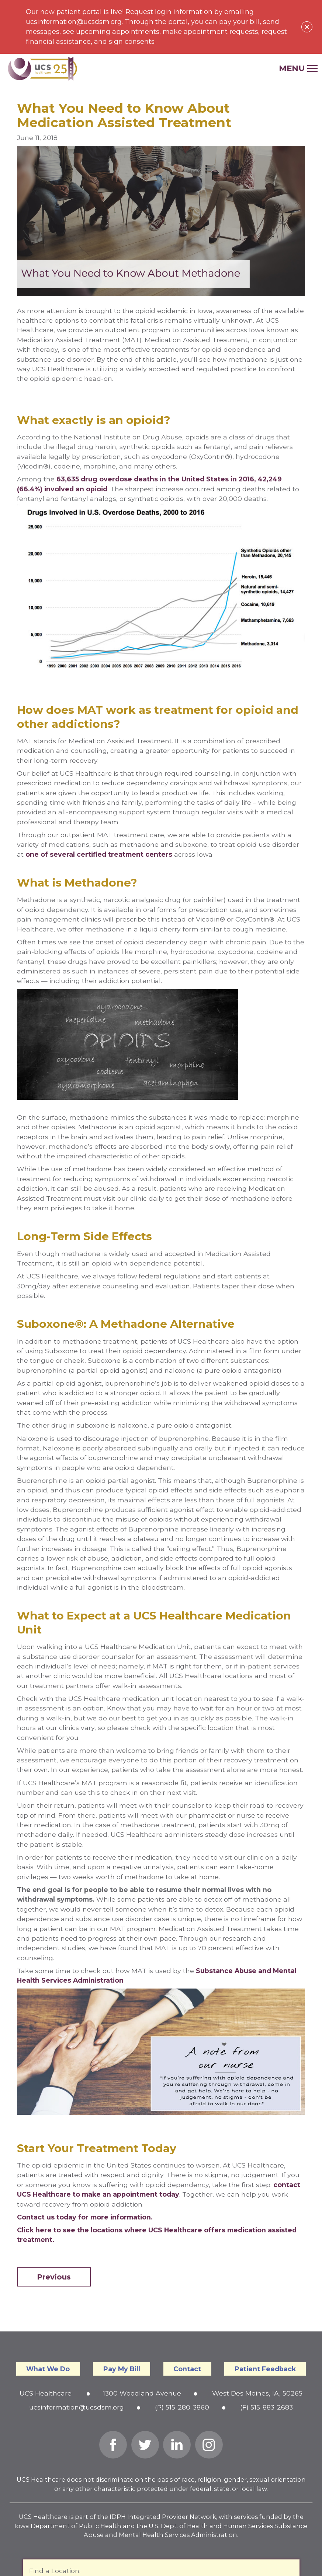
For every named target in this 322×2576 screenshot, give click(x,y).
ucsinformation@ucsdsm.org (76, 2407)
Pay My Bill (121, 2369)
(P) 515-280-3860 (182, 2407)
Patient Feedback (265, 2369)
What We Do (48, 2369)
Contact (187, 2369)
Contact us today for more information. (85, 2217)
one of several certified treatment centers (98, 854)
